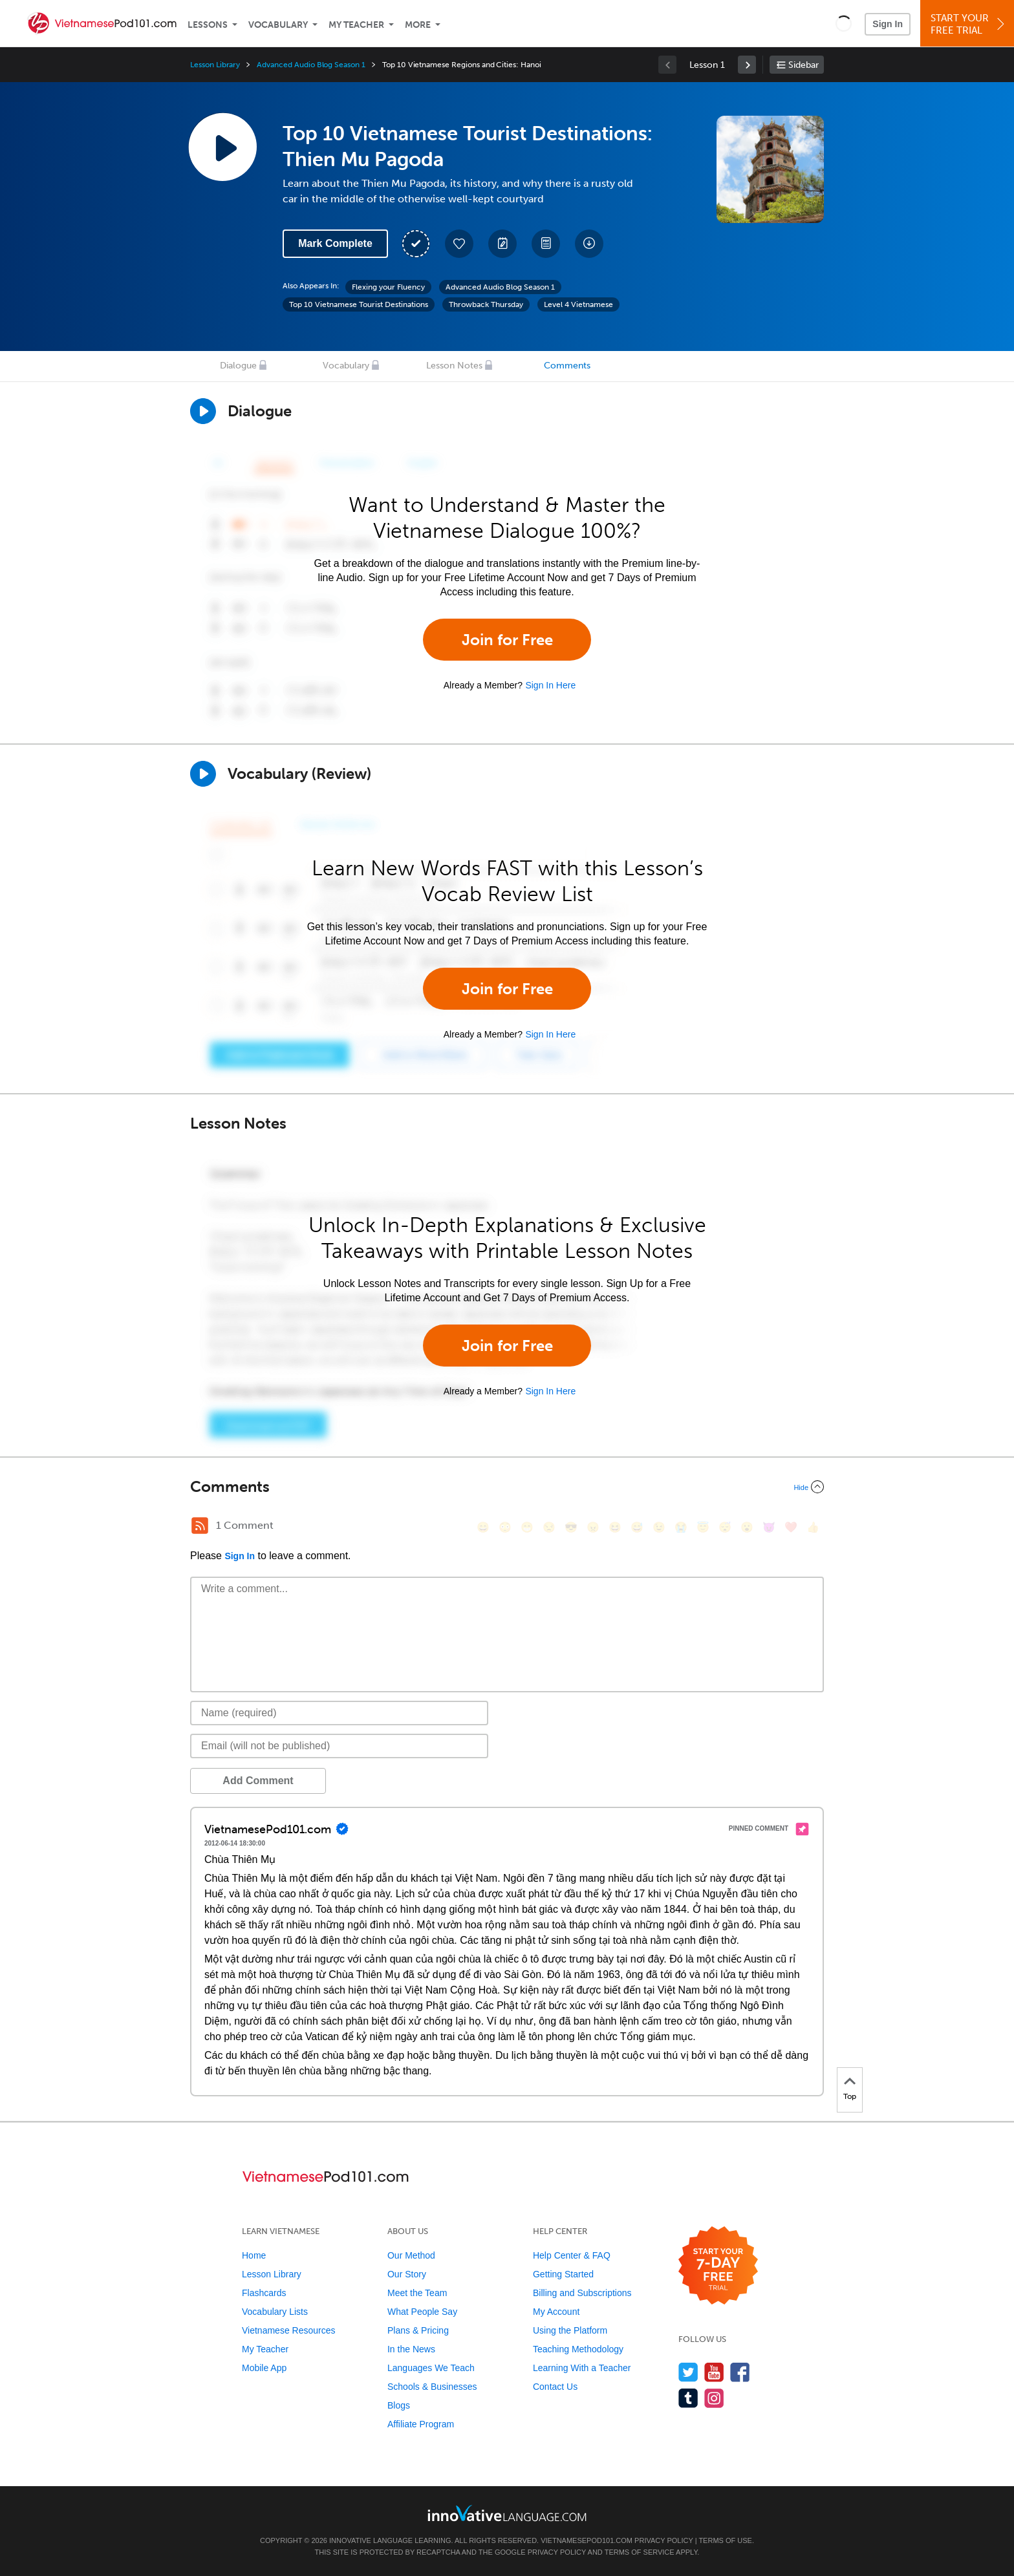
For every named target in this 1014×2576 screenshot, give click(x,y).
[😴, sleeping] (725, 1527)
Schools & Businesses (432, 2386)
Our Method (411, 2255)
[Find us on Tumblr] (688, 2398)
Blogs (398, 2405)
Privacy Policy (663, 2540)
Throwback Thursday (486, 304)
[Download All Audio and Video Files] (589, 243)
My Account (556, 2311)
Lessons (208, 24)
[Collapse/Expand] (507, 1487)
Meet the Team (417, 2293)
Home (254, 2255)
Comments (567, 365)
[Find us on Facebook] (740, 2372)
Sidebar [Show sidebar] (803, 64)
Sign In (887, 24)
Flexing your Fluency (388, 287)
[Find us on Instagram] (714, 2398)
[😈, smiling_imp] (769, 1527)
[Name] (339, 1713)
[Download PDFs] (546, 243)
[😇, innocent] (703, 1527)
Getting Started (563, 2274)
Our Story (406, 2274)
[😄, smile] (483, 1527)
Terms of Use (725, 2540)
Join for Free (507, 639)
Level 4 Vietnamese (578, 304)
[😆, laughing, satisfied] (615, 1527)
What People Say (422, 2311)
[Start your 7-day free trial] (718, 2266)
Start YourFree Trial (969, 24)
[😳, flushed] (505, 1527)
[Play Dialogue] (203, 411)
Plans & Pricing (418, 2330)
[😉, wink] (659, 1527)
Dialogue (238, 365)
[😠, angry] (593, 1527)
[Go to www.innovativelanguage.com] (507, 2513)
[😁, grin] (527, 1527)
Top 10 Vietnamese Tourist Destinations (358, 304)
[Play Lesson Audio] (222, 146)
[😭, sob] (681, 1527)
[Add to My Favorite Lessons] (459, 243)
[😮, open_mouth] (747, 1527)
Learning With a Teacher (582, 2368)
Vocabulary (278, 24)
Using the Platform (570, 2330)
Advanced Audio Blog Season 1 (311, 64)
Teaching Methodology (578, 2349)
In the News (411, 2349)
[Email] (339, 1746)
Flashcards (264, 2293)
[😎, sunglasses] (571, 1527)
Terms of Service (639, 2552)
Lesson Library (215, 64)
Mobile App (264, 2368)
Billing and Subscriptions (582, 2293)
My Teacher (356, 24)
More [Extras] (418, 24)
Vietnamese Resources (288, 2330)
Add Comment (257, 1780)
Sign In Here (550, 685)
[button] (843, 23)
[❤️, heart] (791, 1527)
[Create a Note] (502, 243)
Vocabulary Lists (275, 2311)
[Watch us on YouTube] (714, 2372)
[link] (747, 65)
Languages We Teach (431, 2368)
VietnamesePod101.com (586, 2540)
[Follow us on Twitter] (688, 2372)
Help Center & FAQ (571, 2255)
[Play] (203, 774)
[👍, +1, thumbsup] (813, 1527)
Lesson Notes (454, 365)
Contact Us (555, 2386)
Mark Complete (335, 243)
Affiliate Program (420, 2424)
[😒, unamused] (549, 1527)
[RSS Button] (200, 1525)
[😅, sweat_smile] (637, 1527)
